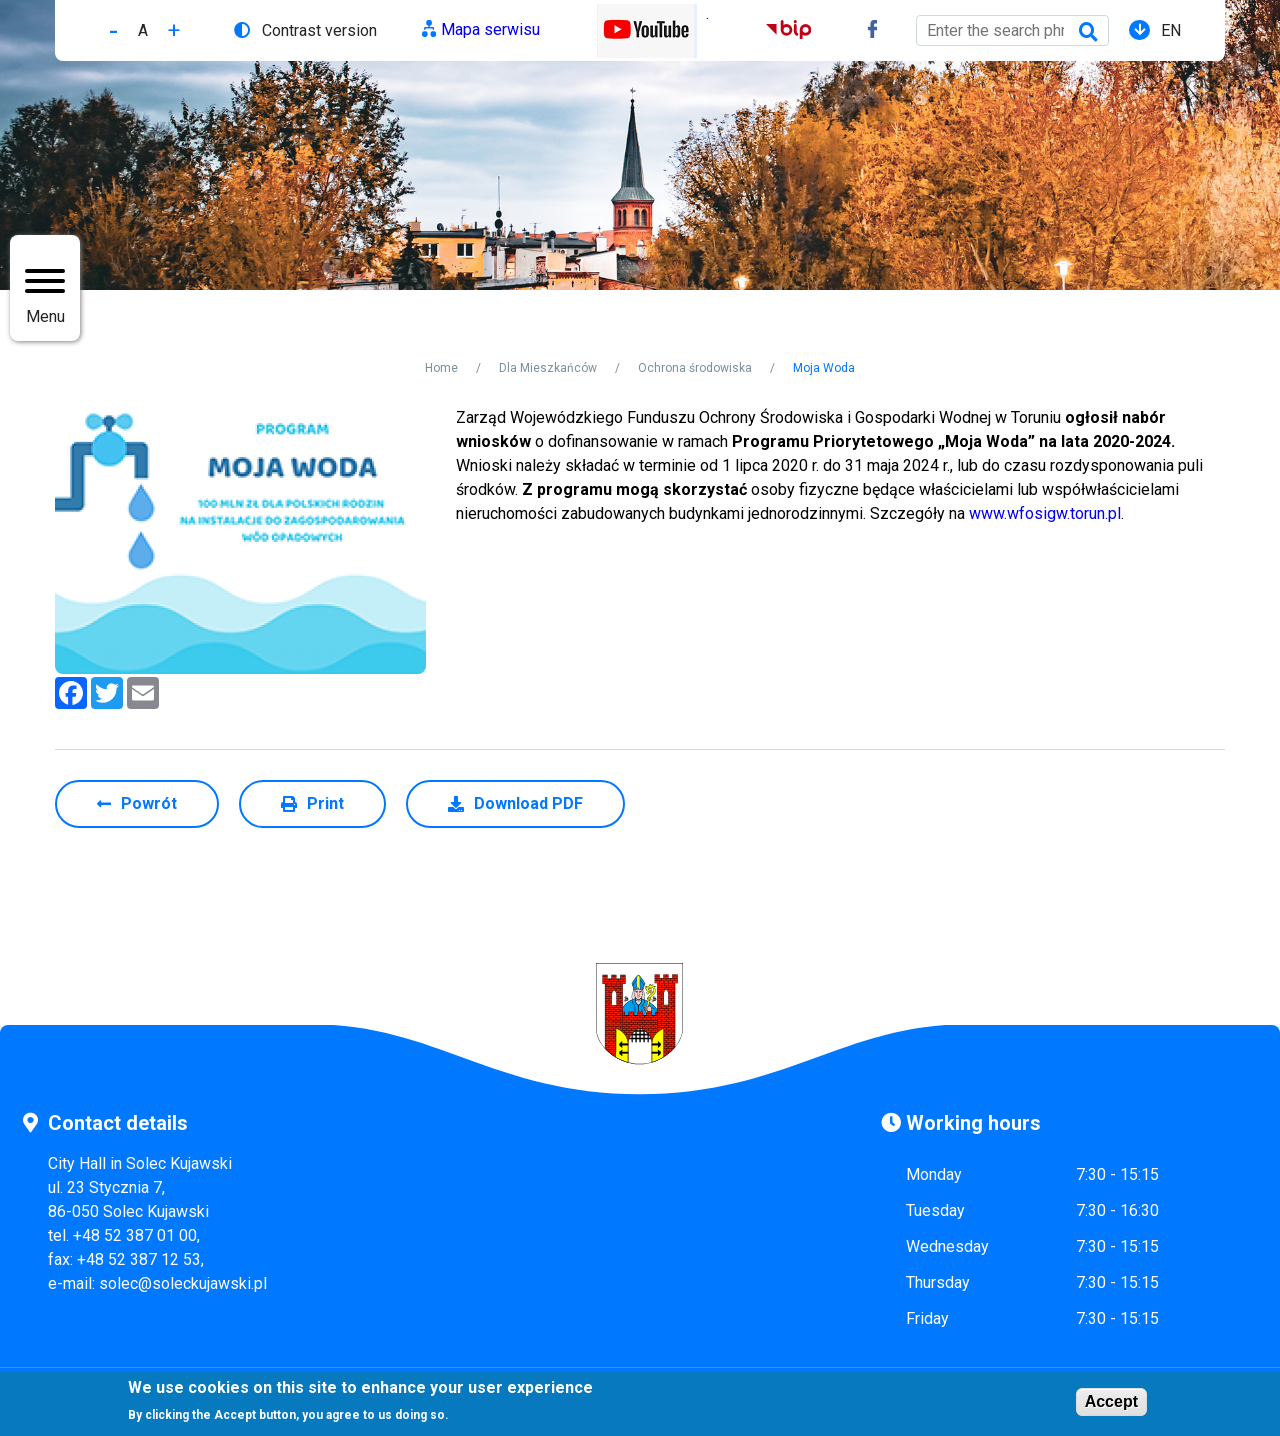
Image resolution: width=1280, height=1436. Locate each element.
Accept (1111, 1401)
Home (441, 368)
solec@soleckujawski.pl (183, 1283)
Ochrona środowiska (695, 368)
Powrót (149, 803)
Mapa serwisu (490, 29)
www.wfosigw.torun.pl (1045, 513)
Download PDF (528, 803)
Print (325, 803)
